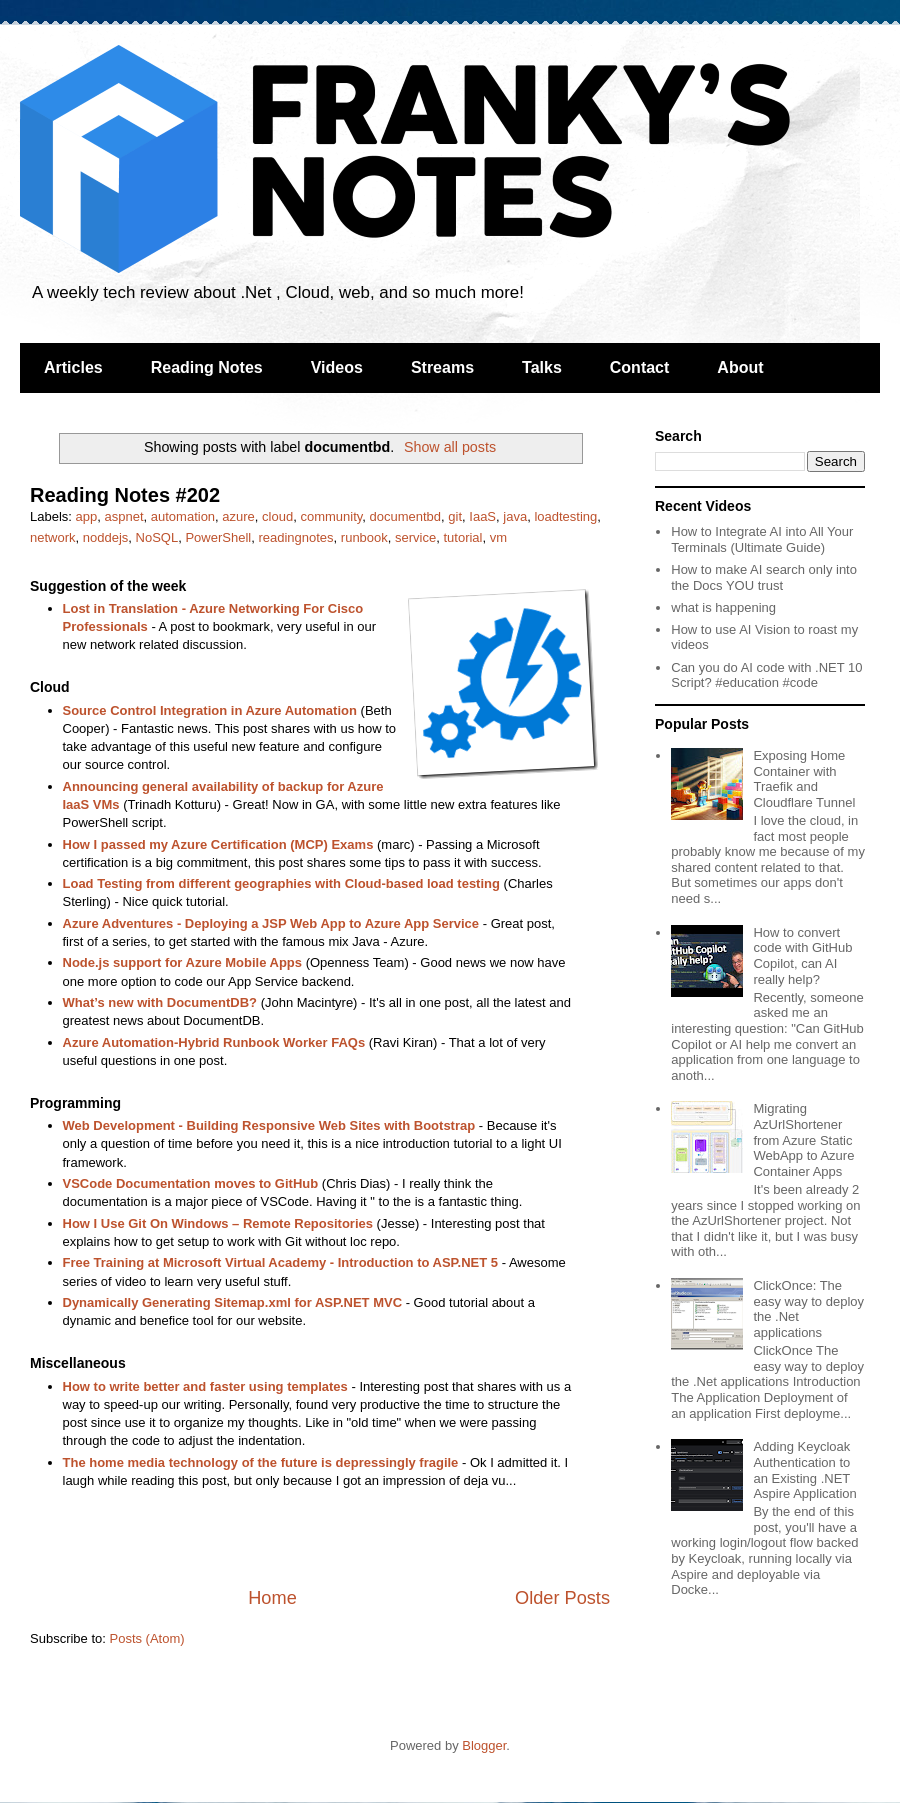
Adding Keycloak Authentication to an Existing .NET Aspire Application (804, 1470)
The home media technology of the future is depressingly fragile (261, 1462)
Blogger (484, 1745)
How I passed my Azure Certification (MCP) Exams (218, 844)
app (87, 516)
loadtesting (565, 516)
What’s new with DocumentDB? (160, 1002)
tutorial (462, 537)
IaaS (482, 516)
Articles (73, 367)
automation (183, 516)
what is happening (723, 607)
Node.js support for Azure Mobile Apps (183, 962)
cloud (277, 516)
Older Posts (562, 1598)
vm (498, 537)
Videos (337, 367)
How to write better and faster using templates (205, 1386)
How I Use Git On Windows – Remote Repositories (218, 1223)
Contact (640, 367)
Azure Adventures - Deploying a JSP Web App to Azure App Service (271, 923)
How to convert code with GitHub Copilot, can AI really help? (802, 956)
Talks (542, 367)
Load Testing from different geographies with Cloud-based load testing (281, 883)
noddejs (106, 537)
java (515, 516)
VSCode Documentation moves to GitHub (191, 1183)
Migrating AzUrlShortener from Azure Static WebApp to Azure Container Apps (803, 1139)
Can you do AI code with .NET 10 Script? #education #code (766, 675)
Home (272, 1598)
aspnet (123, 516)
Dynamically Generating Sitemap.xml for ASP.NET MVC (233, 1302)
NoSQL (157, 537)
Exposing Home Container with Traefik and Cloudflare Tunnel (804, 779)
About (740, 367)
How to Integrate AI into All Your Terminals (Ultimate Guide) (762, 539)
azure (238, 516)
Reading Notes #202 (125, 495)
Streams (442, 367)
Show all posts (450, 447)
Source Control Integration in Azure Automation (210, 710)
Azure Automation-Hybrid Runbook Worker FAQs (214, 1042)
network (53, 537)
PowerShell (218, 537)
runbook (364, 537)
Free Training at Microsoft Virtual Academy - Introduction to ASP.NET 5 (281, 1262)
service (415, 537)
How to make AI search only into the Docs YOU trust (764, 577)
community (331, 516)
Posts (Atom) (147, 1638)
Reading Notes (207, 367)
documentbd (406, 516)
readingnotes (295, 537)
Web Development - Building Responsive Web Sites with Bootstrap (269, 1125)
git (455, 516)
